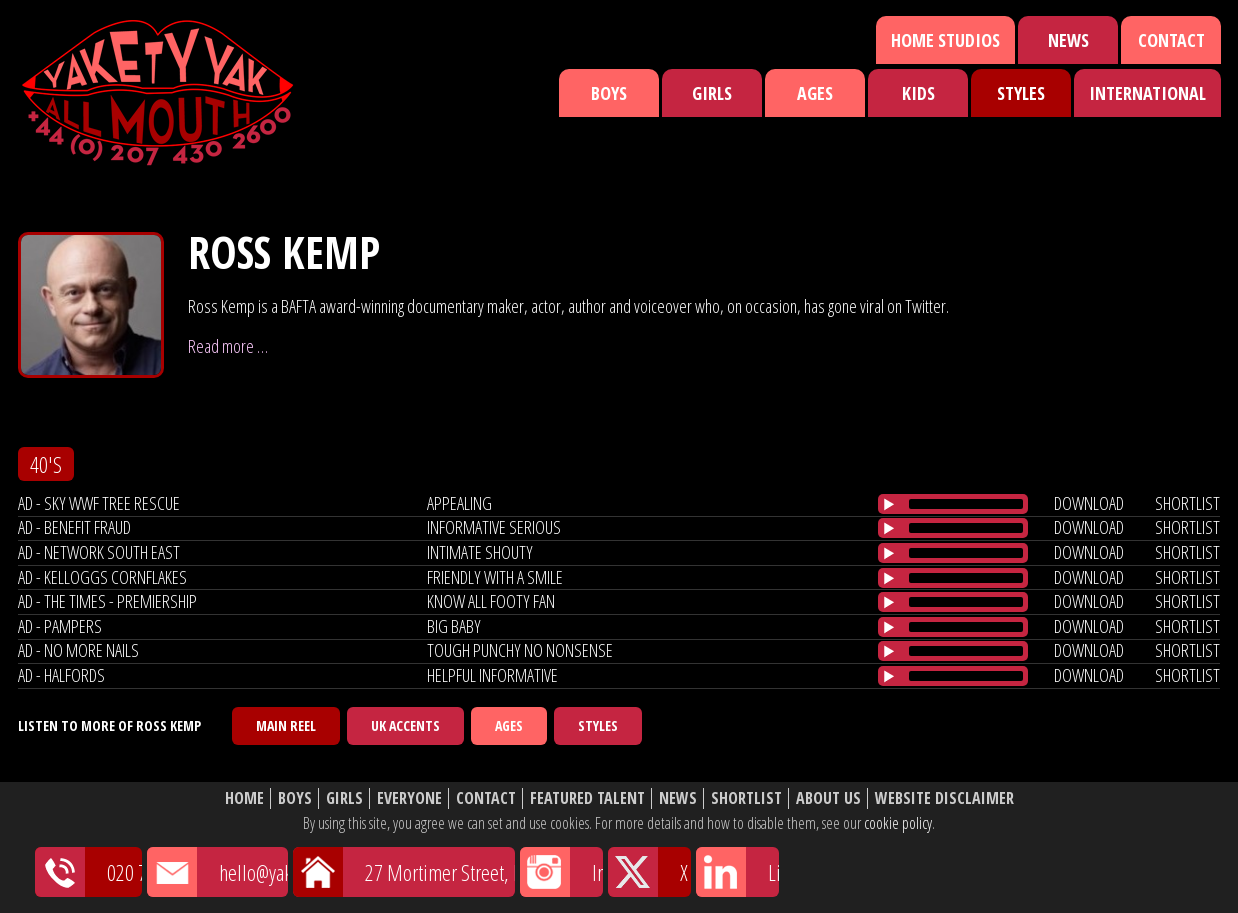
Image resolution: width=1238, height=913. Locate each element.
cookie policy (898, 823)
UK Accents (405, 725)
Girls (712, 93)
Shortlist (746, 798)
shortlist (1187, 503)
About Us (828, 798)
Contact (1171, 40)
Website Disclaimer (944, 798)
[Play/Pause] (889, 504)
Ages (815, 93)
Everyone (409, 798)
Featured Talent (587, 798)
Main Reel (286, 725)
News (1068, 40)
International (1147, 93)
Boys (609, 93)
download (1089, 503)
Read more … (228, 346)
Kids (918, 93)
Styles (1021, 93)
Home (244, 798)
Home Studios (945, 40)
